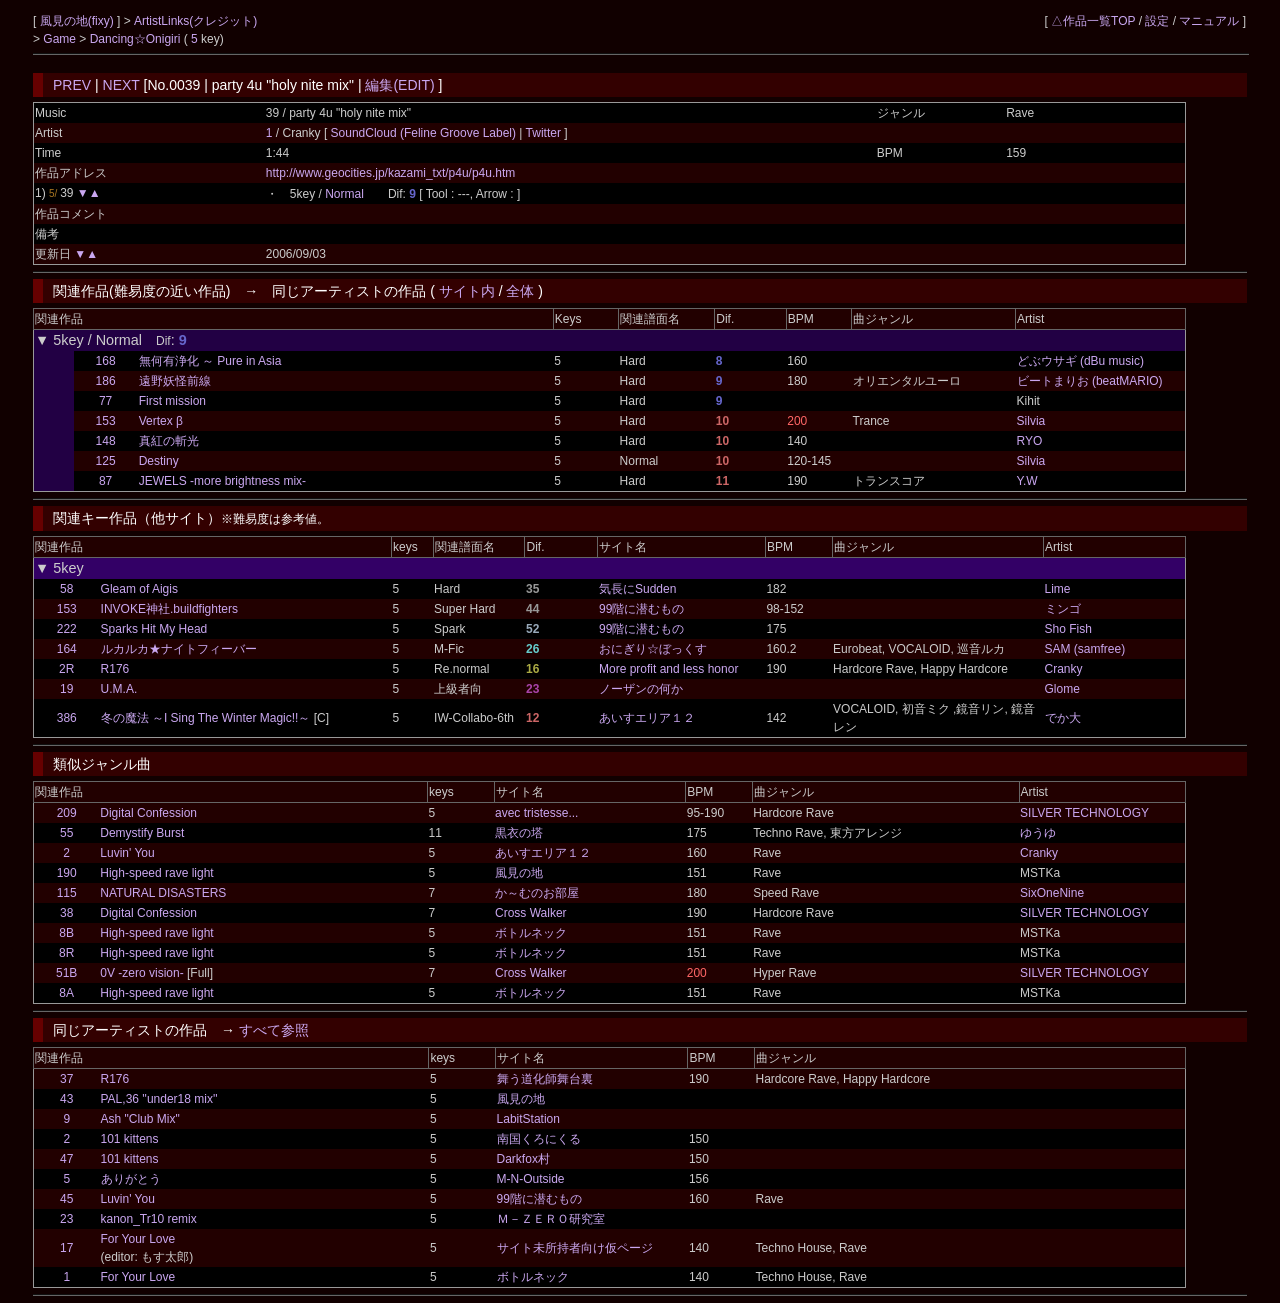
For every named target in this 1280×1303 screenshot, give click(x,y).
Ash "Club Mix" (140, 1119)
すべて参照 (274, 1030)
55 (66, 833)
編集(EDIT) (399, 85)
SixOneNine (1052, 893)
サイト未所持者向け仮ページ (575, 1248)
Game (61, 39)
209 (67, 813)
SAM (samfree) (1085, 649)
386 (67, 718)
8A (66, 993)
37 (66, 1079)
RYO (1030, 441)
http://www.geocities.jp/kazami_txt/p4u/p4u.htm (390, 173)
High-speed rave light (156, 873)
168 (106, 361)
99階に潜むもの (641, 609)
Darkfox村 (523, 1159)
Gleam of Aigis (139, 589)
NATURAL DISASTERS (163, 893)
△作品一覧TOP (1093, 21)
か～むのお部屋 (537, 893)
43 (66, 1099)
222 (67, 629)
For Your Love (138, 1239)
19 (66, 689)
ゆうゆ (1038, 833)
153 (106, 421)
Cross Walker (531, 913)
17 (66, 1248)
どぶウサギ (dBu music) (1080, 361)
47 (66, 1159)
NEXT (121, 85)
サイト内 (467, 291)
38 (66, 913)
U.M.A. (119, 689)
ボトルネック (531, 933)
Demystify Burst (142, 833)
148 (106, 441)
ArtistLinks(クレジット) (195, 21)
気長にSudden (637, 589)
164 (67, 649)
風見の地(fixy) (78, 21)
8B (66, 933)
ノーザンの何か (641, 689)
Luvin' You (127, 853)
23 (66, 1219)
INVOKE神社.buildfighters (169, 609)
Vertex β (161, 421)
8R (66, 953)
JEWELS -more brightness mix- (222, 481)
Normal (344, 194)
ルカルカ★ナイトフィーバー (179, 649)
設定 (1157, 21)
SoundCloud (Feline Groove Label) (425, 133)
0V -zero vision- (141, 973)
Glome (1062, 689)
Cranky (1064, 669)
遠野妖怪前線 (175, 381)
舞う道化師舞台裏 (545, 1079)
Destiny (159, 461)
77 (105, 401)
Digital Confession (148, 813)
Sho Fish (1068, 629)
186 (106, 381)
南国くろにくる (539, 1139)
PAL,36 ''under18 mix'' (159, 1099)
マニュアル (1209, 21)
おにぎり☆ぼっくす (653, 649)
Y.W (1027, 481)
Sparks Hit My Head (154, 629)
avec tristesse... (536, 813)
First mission (172, 401)
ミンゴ (1063, 609)
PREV (72, 85)
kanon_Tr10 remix (149, 1219)
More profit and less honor (668, 669)
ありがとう (131, 1179)
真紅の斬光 (169, 441)
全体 (520, 291)
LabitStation (528, 1119)
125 (106, 461)
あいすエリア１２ (647, 718)
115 (67, 893)
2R (66, 669)
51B (66, 973)
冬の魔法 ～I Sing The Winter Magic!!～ (206, 718)
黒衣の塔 (519, 833)
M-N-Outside (531, 1179)
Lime (1058, 589)
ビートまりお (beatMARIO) (1090, 381)
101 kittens (130, 1139)
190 (67, 873)
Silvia (1031, 421)
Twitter (543, 133)
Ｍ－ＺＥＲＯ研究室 (551, 1219)
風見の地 (519, 873)
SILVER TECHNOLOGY (1084, 813)
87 (105, 481)
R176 (115, 669)
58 (66, 589)
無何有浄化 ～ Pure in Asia (210, 361)
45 (66, 1199)
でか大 (1063, 718)
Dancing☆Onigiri (137, 39)
